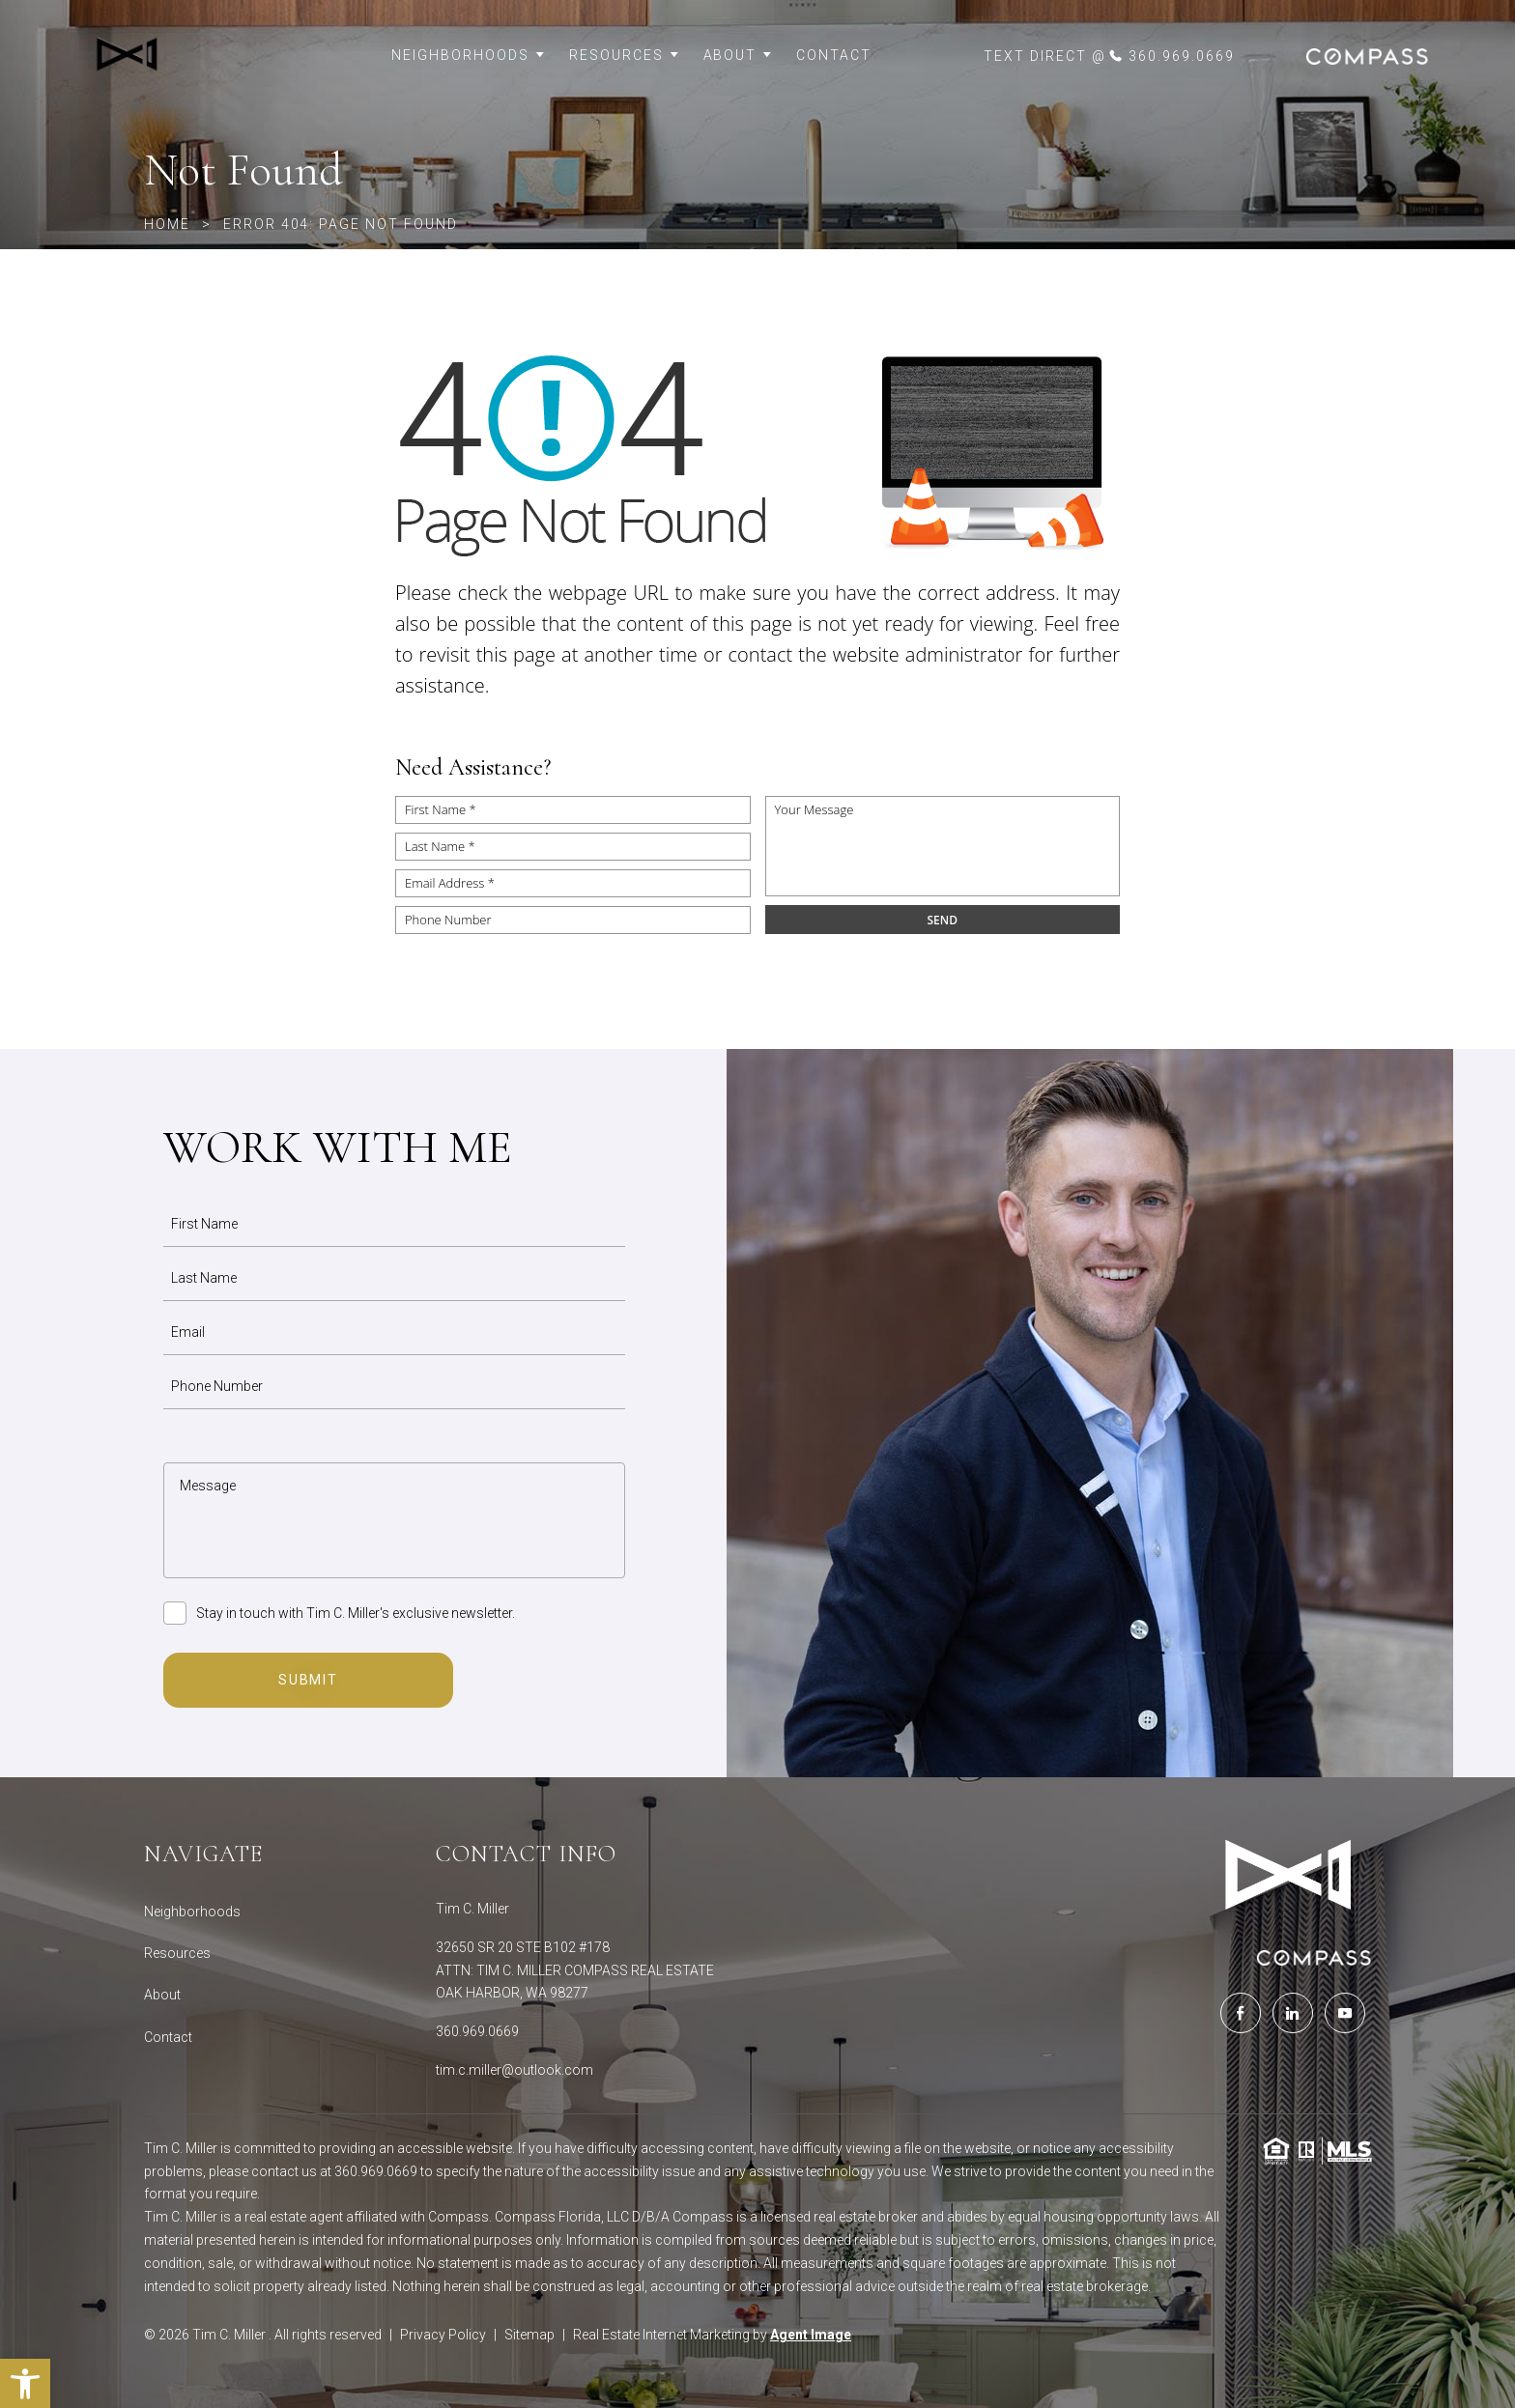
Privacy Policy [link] (443, 2334)
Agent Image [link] (810, 2334)
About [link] (738, 55)
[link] (183, 56)
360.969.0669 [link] (477, 2031)
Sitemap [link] (529, 2334)
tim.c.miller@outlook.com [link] (514, 2070)
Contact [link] (834, 55)
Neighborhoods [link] (468, 55)
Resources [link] (624, 55)
